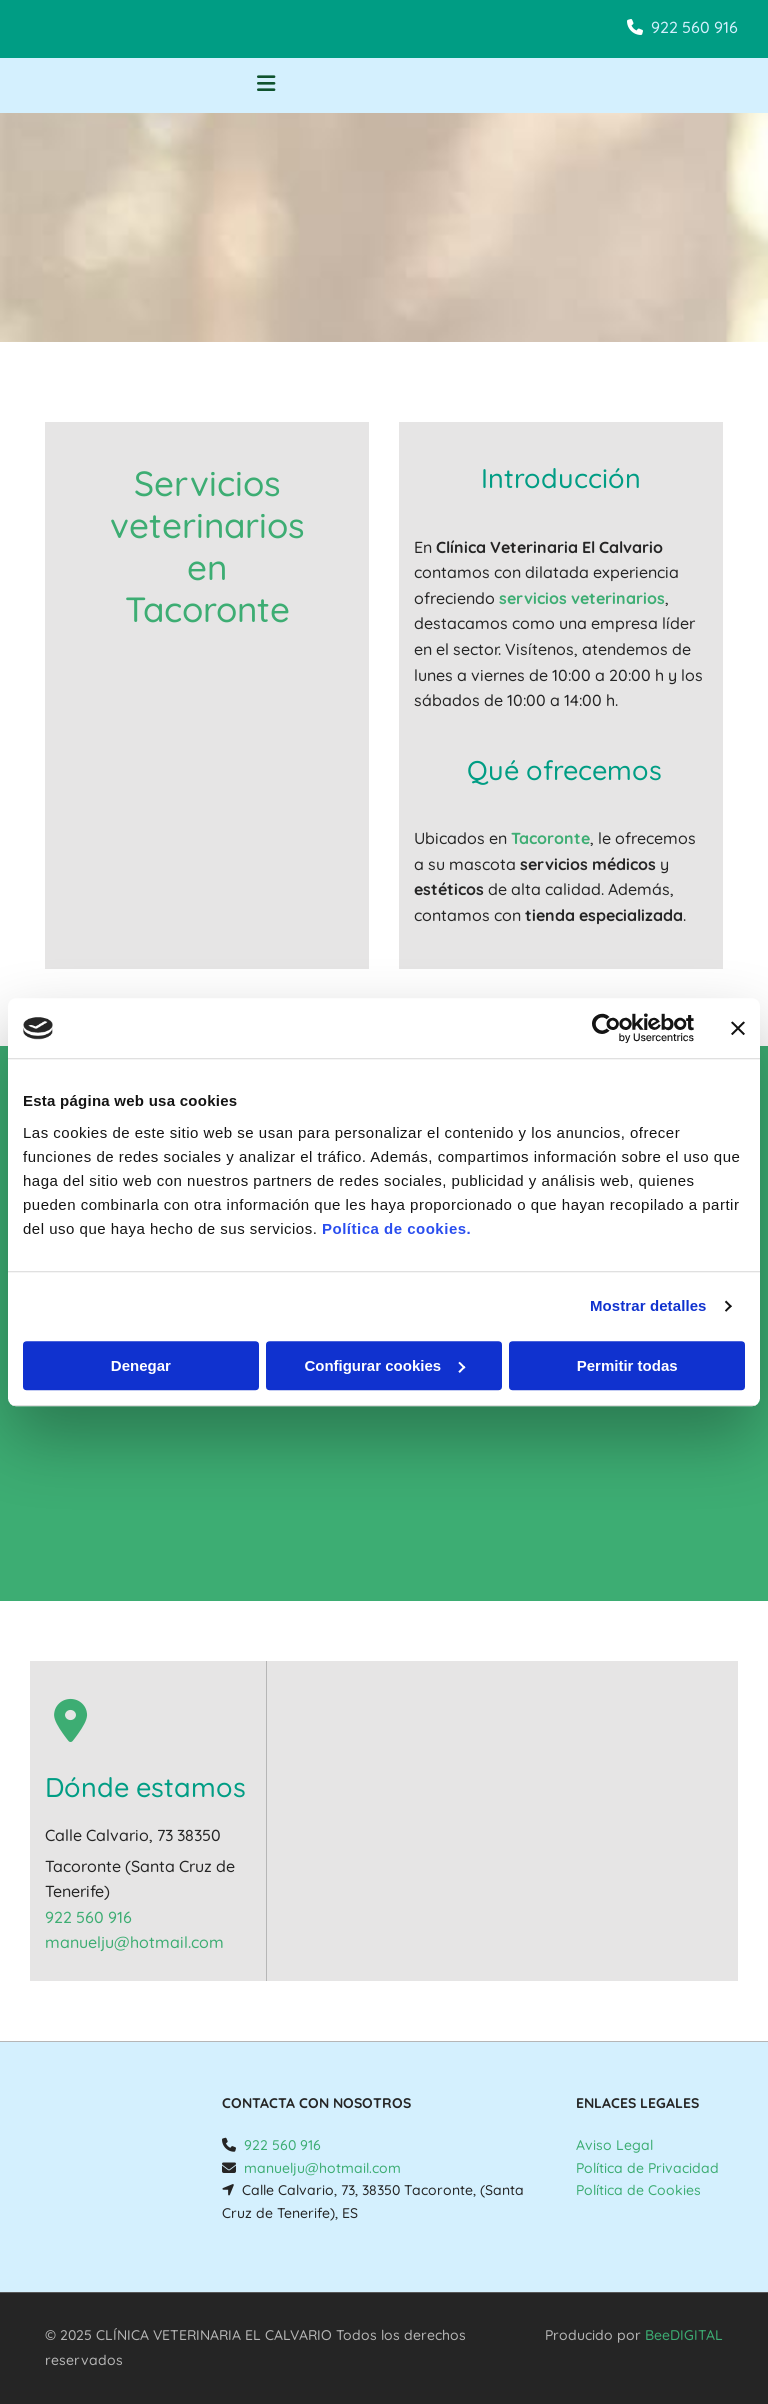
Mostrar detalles (648, 1305)
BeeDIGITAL (684, 2335)
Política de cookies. (396, 1228)
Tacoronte (550, 838)
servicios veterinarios (582, 598)
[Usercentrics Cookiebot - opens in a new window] (606, 1028)
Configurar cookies (384, 1365)
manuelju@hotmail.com (134, 1942)
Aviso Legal (614, 2145)
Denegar (141, 1365)
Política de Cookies (638, 2190)
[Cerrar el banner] (738, 1028)
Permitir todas (627, 1365)
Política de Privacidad (647, 2168)
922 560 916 (694, 27)
